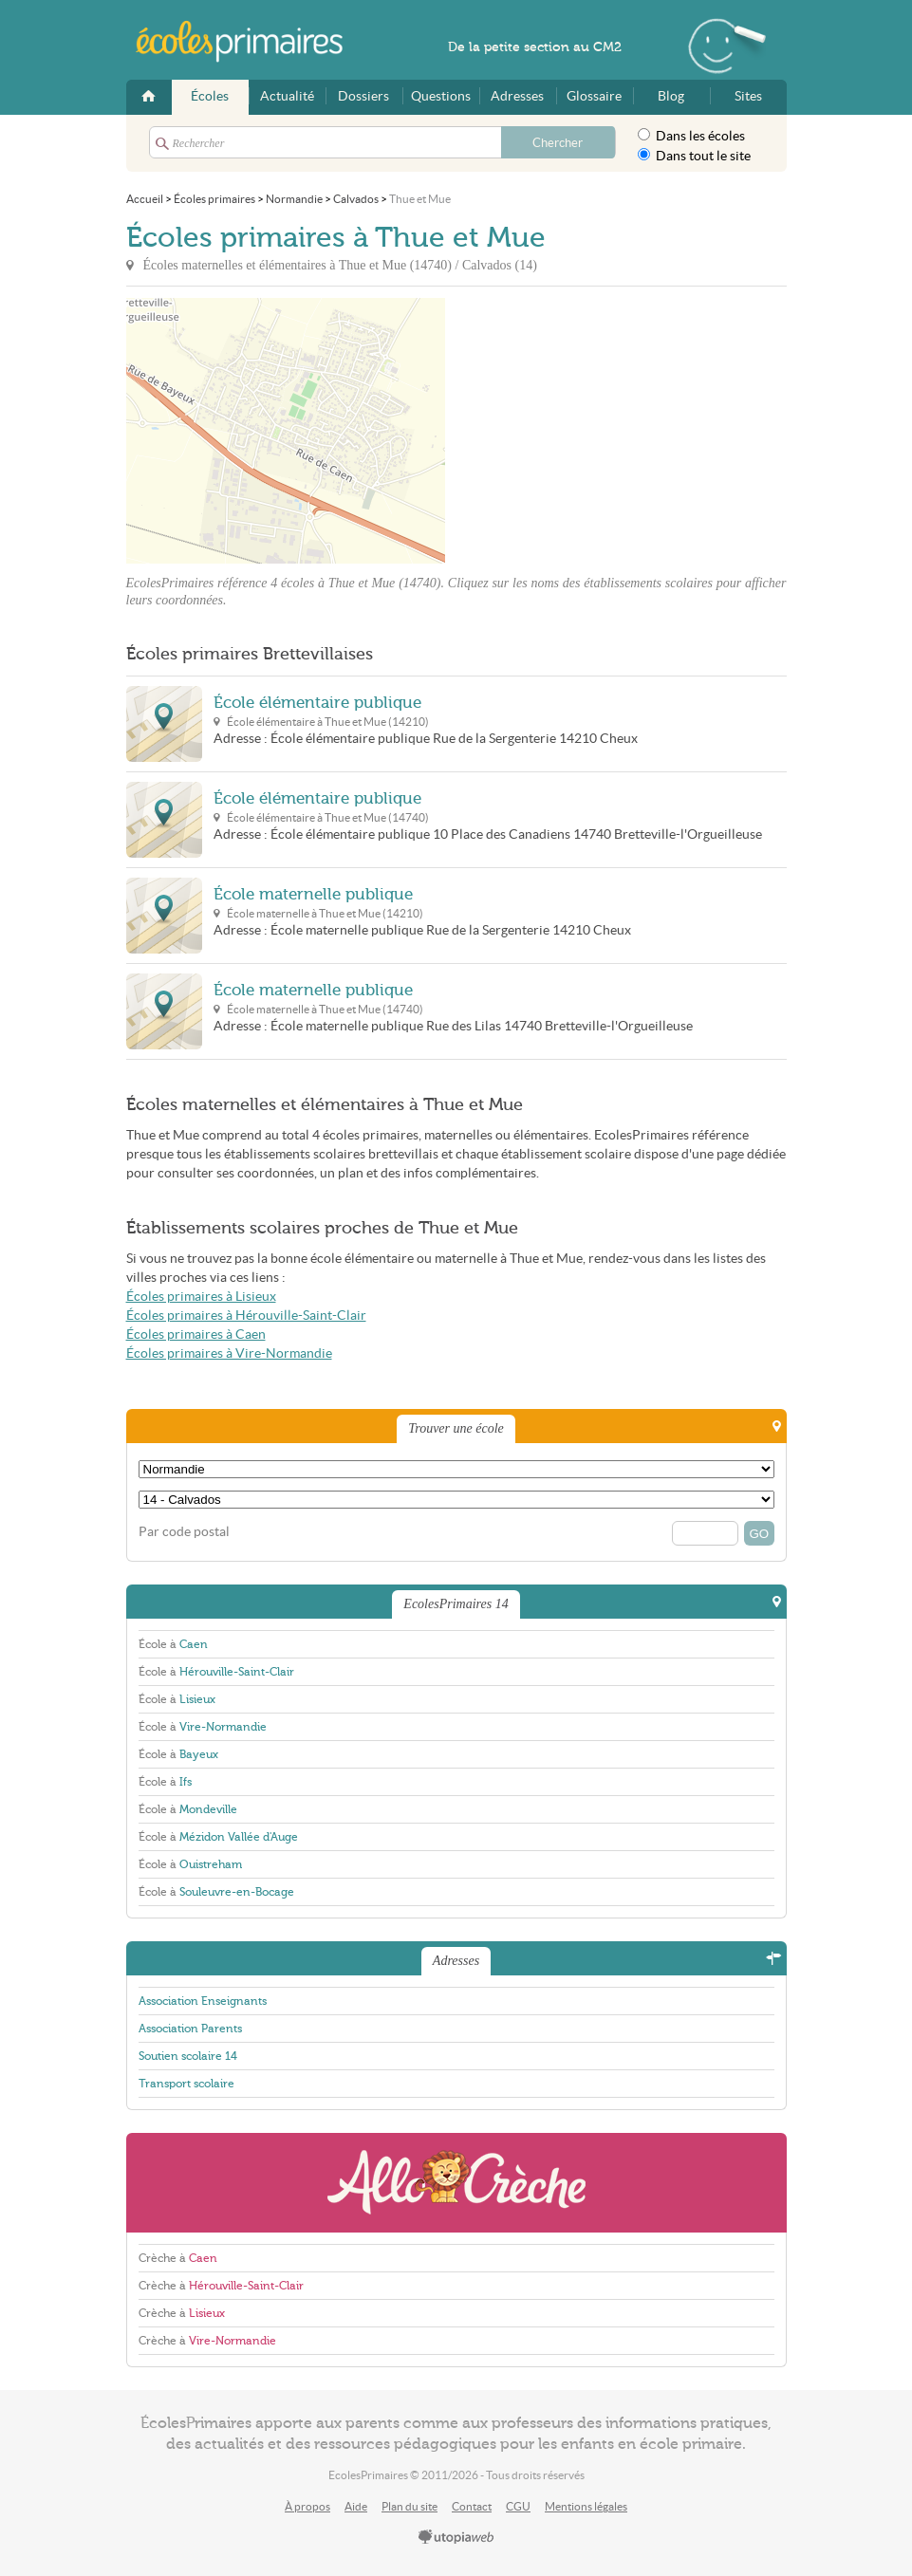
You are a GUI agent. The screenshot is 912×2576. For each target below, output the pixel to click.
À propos (307, 2506)
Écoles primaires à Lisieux (201, 1296)
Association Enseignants (203, 2001)
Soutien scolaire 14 (188, 2056)
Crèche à (178, 2258)
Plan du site (409, 2506)
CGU (518, 2506)
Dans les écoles (691, 135)
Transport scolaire (186, 2083)
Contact (472, 2506)
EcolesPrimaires (249, 41)
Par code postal (184, 1532)
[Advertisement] (615, 431)
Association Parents (190, 2028)
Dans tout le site (694, 155)
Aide (355, 2506)
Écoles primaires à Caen (196, 1334)
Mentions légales (586, 2506)
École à (173, 1644)
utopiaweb (456, 2538)
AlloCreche (456, 2183)
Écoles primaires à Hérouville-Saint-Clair (246, 1315)
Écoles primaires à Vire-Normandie (229, 1353)
